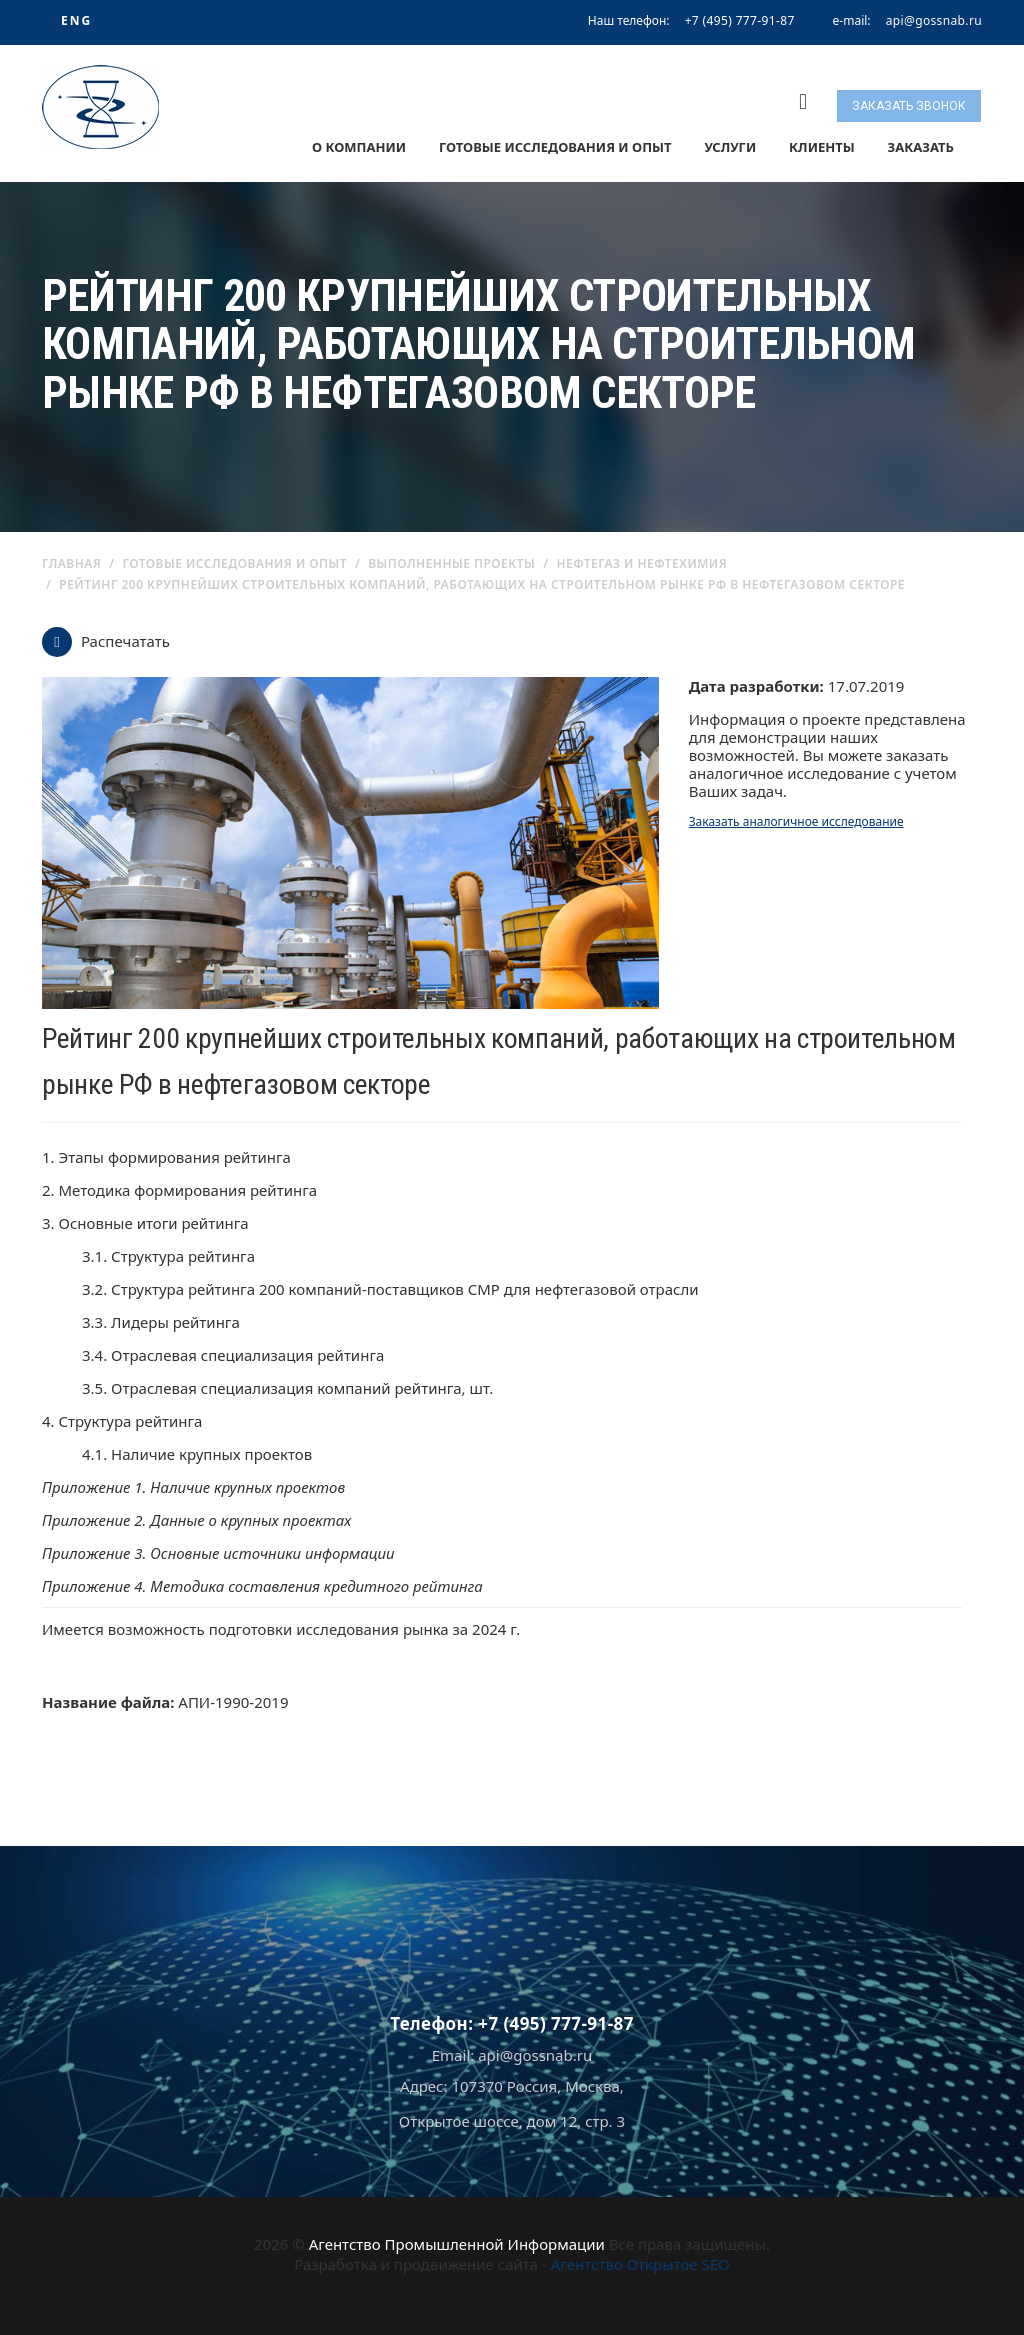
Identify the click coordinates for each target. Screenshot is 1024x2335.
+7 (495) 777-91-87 (740, 20)
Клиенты (822, 147)
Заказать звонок (909, 106)
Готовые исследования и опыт (555, 147)
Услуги (730, 147)
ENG (76, 20)
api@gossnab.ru (934, 21)
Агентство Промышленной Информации (457, 2244)
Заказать (921, 147)
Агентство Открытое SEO (640, 2264)
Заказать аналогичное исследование (796, 821)
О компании (359, 147)
